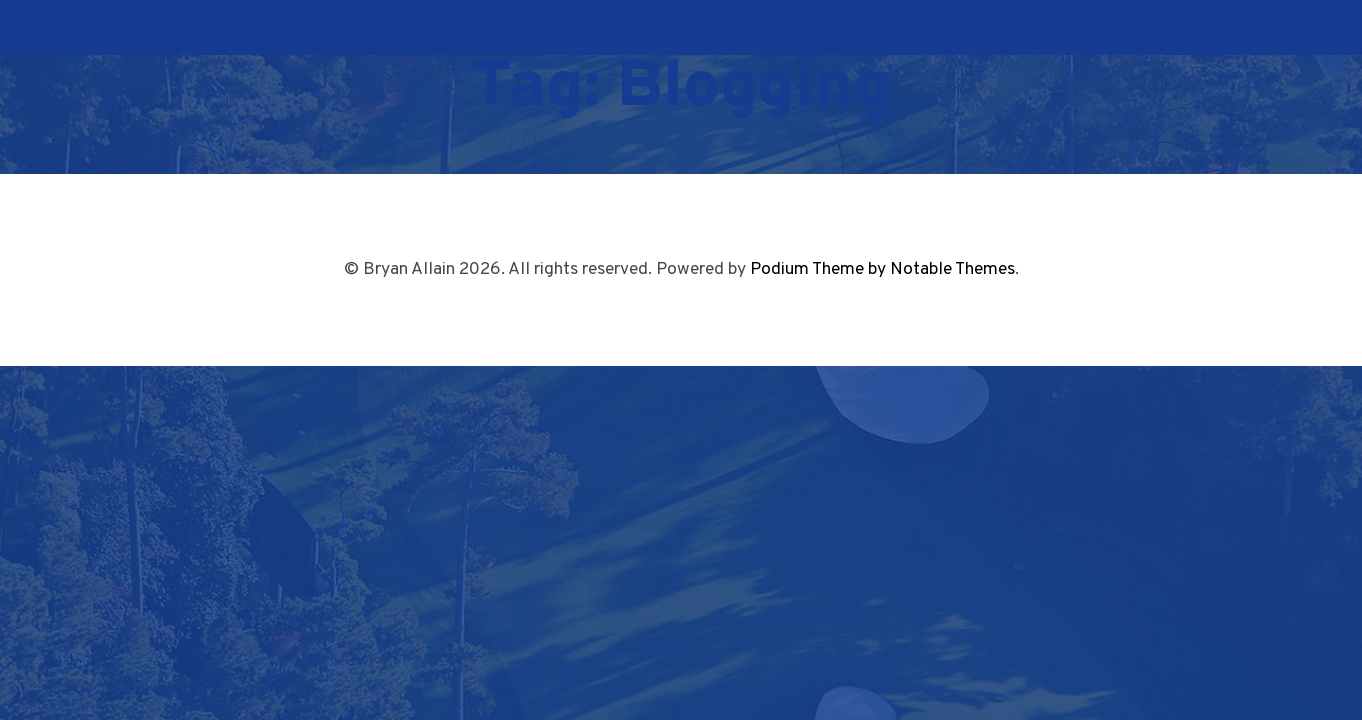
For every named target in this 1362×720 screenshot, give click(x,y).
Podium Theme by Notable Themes (882, 269)
